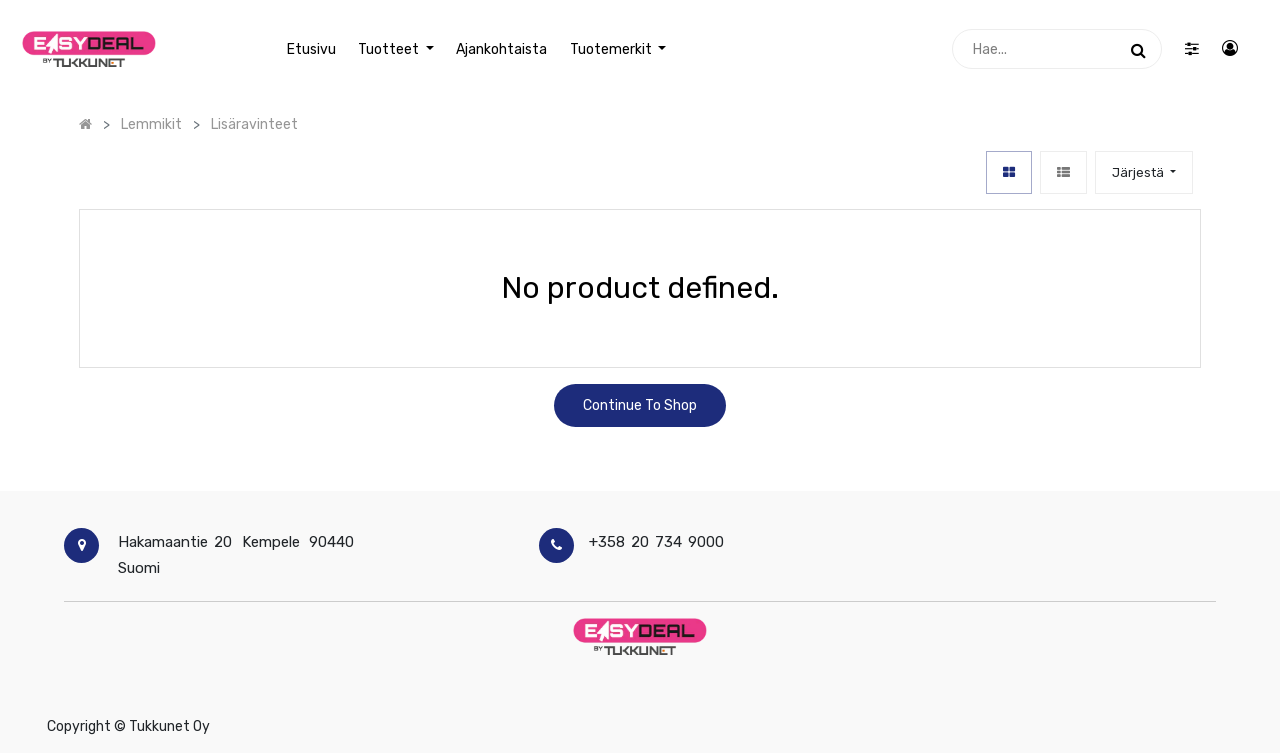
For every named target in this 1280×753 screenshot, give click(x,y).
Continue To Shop (640, 405)
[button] (1144, 172)
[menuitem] (311, 49)
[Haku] (1138, 49)
